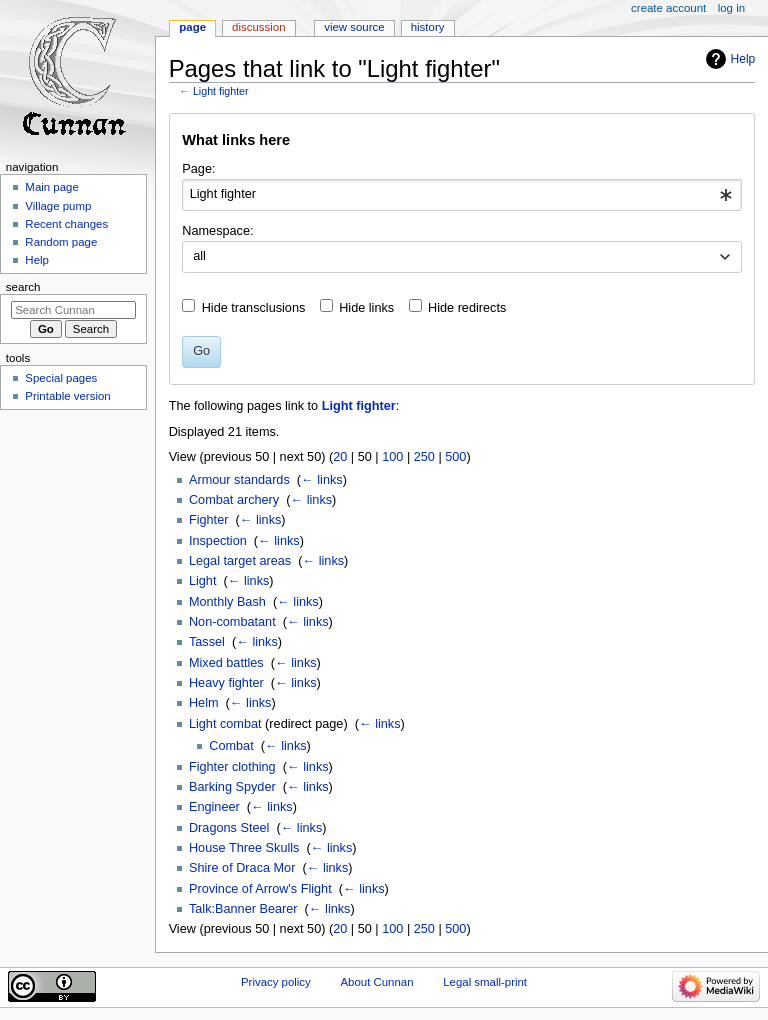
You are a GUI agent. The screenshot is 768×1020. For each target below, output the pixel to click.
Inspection (218, 541)
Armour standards (239, 480)
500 (455, 457)
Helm (204, 703)
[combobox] (461, 195)
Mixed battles (226, 663)
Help (743, 59)
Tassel (207, 642)
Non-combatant (232, 622)
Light (203, 581)
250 (424, 457)
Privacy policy (276, 982)
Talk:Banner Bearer (243, 909)
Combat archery (234, 500)
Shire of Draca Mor (242, 868)
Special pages (61, 378)
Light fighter (221, 91)
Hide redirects (467, 308)
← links (322, 480)
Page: (198, 169)
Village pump (58, 206)
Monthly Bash (227, 602)
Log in (731, 8)
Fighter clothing (232, 767)
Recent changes (66, 224)
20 (340, 457)
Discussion (258, 27)
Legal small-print (485, 982)
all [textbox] (199, 256)
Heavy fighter (226, 683)
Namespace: (217, 231)
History (428, 27)
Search (23, 287)
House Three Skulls (244, 848)
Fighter (209, 520)
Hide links (366, 308)
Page (192, 27)
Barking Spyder (232, 787)
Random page (61, 242)
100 (392, 457)
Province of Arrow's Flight (260, 889)
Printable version (67, 396)
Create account (668, 8)
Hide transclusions (254, 308)
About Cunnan (376, 982)
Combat (231, 746)
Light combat (225, 724)
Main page (52, 187)
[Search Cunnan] (73, 310)
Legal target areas (240, 561)
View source (354, 27)
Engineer (214, 807)
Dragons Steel (229, 828)
